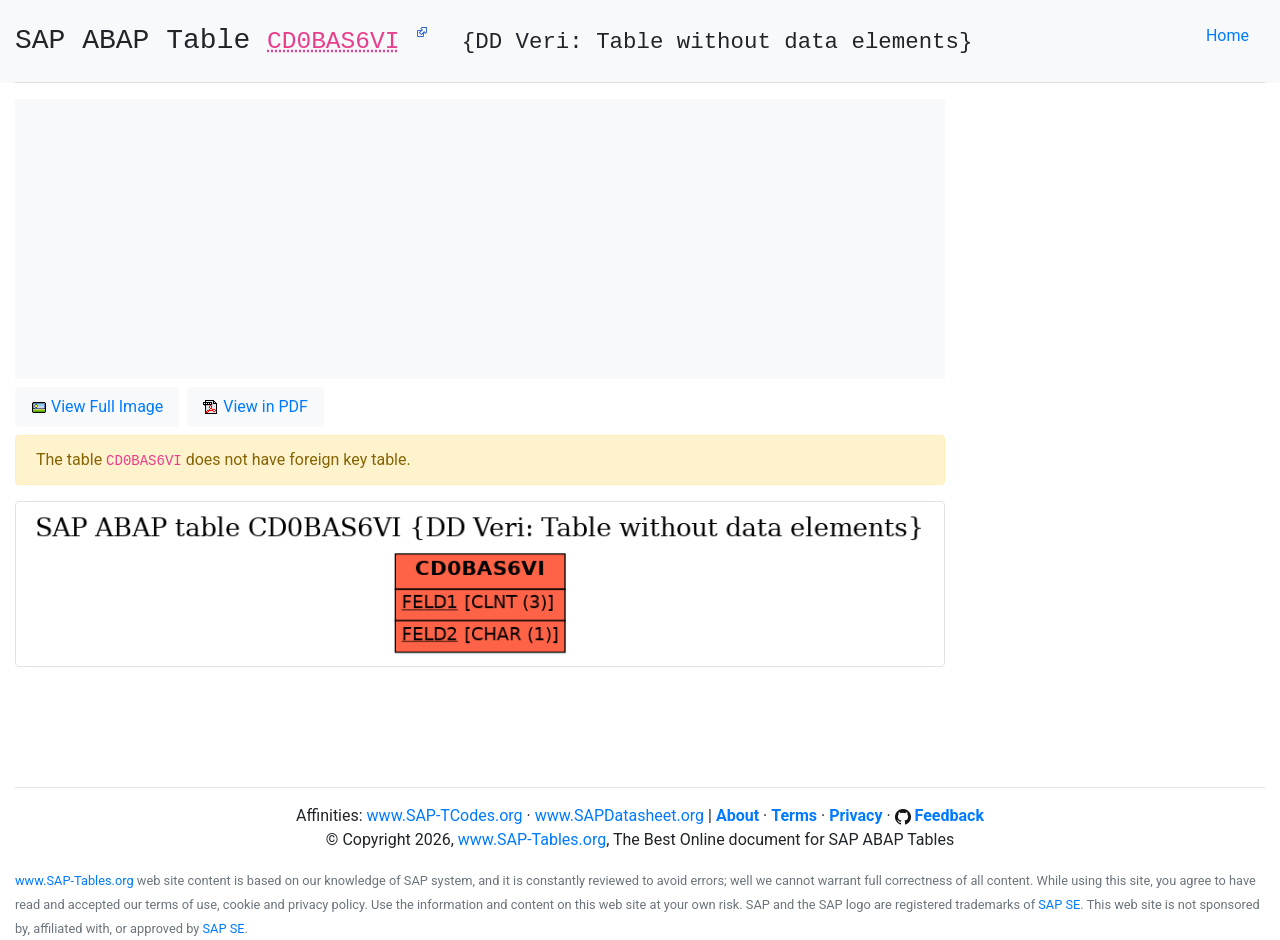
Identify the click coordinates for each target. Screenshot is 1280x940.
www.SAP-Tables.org (532, 839)
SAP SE (1059, 904)
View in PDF (255, 406)
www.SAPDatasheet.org (619, 815)
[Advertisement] (480, 239)
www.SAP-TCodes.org (445, 815)
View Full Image (97, 406)
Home (1227, 35)
